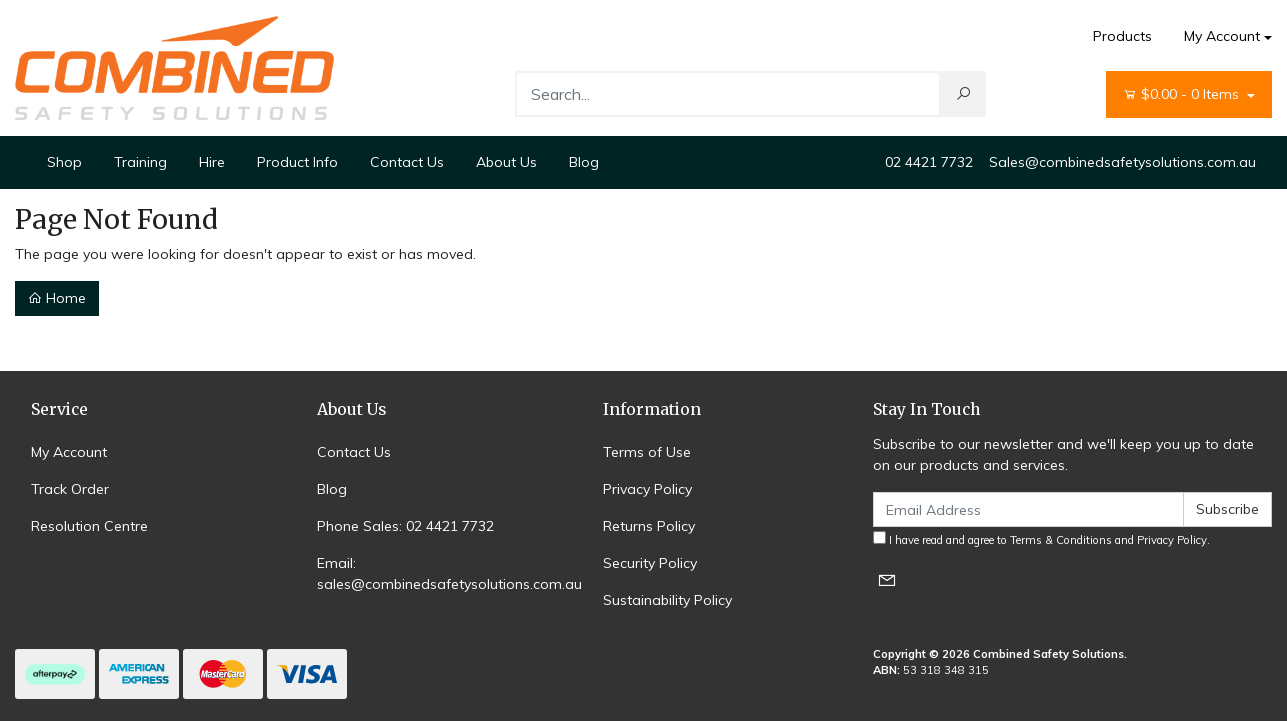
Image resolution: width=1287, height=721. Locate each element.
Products (1122, 36)
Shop (64, 162)
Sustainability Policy (667, 600)
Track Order (70, 489)
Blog (584, 162)
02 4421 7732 (929, 162)
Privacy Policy (647, 489)
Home (57, 298)
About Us (506, 162)
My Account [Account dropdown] (1222, 36)
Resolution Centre (89, 526)
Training (140, 162)
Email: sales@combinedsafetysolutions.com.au (449, 573)
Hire (212, 162)
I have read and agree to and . (1041, 539)
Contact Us (407, 162)
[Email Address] (1028, 509)
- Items (1183, 94)
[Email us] (887, 579)
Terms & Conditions (1061, 540)
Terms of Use (647, 452)
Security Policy (650, 563)
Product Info (297, 162)
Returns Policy (649, 526)
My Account (69, 452)
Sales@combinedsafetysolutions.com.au (1122, 162)
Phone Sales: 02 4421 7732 (405, 526)
